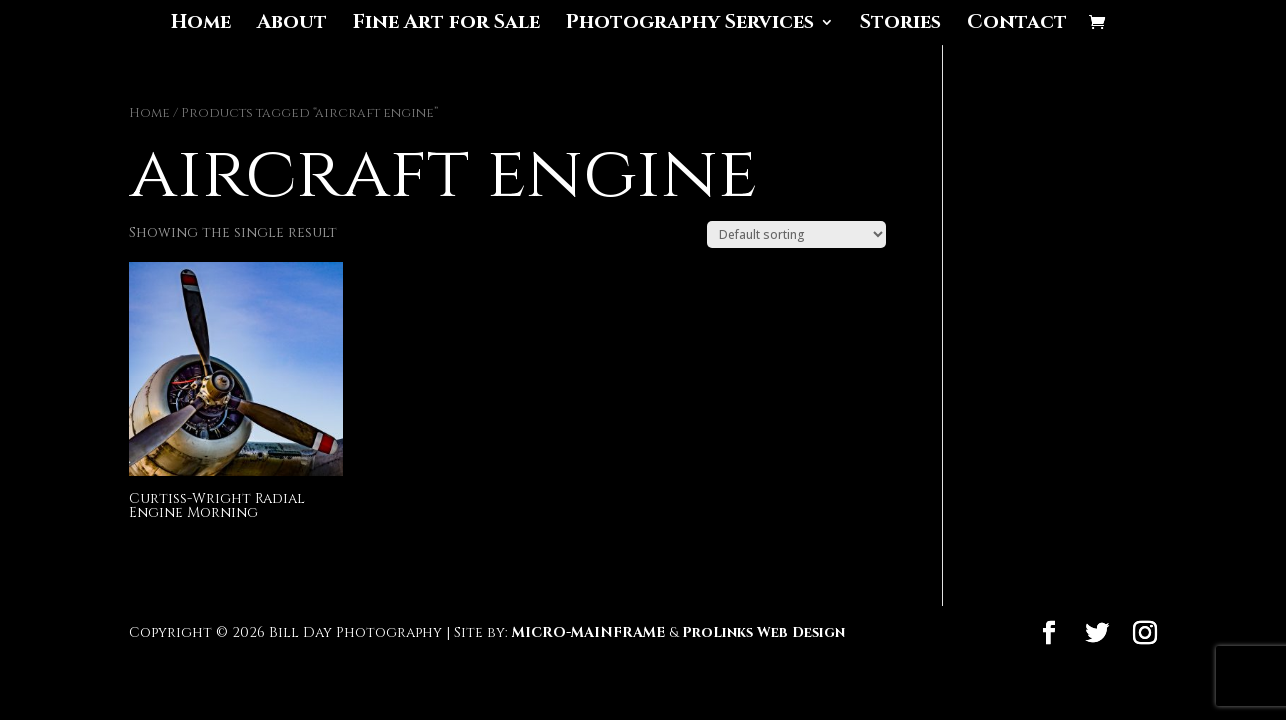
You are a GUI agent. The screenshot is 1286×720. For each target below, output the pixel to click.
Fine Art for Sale (446, 25)
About (292, 25)
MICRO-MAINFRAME (588, 632)
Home (201, 25)
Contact (1017, 25)
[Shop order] (796, 234)
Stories (900, 25)
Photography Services (690, 25)
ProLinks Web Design (763, 632)
